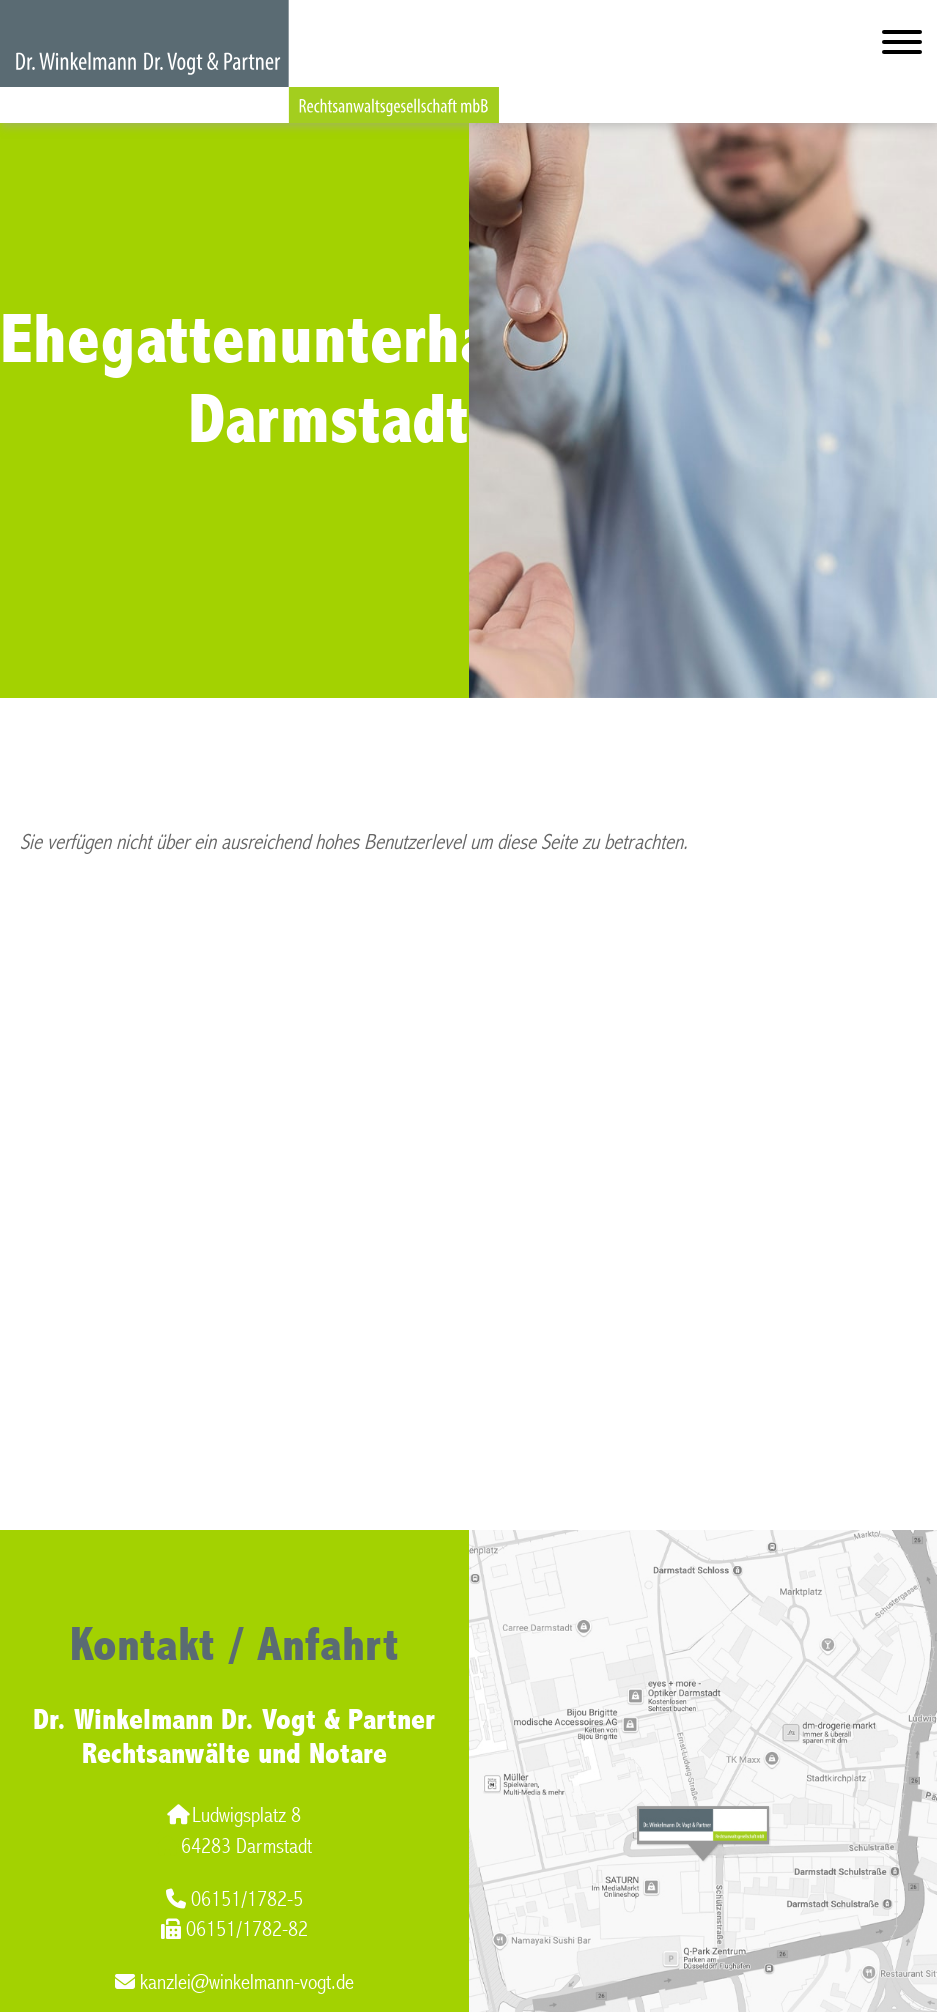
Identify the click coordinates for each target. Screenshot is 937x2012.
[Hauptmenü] (902, 46)
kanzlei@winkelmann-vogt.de (234, 1982)
